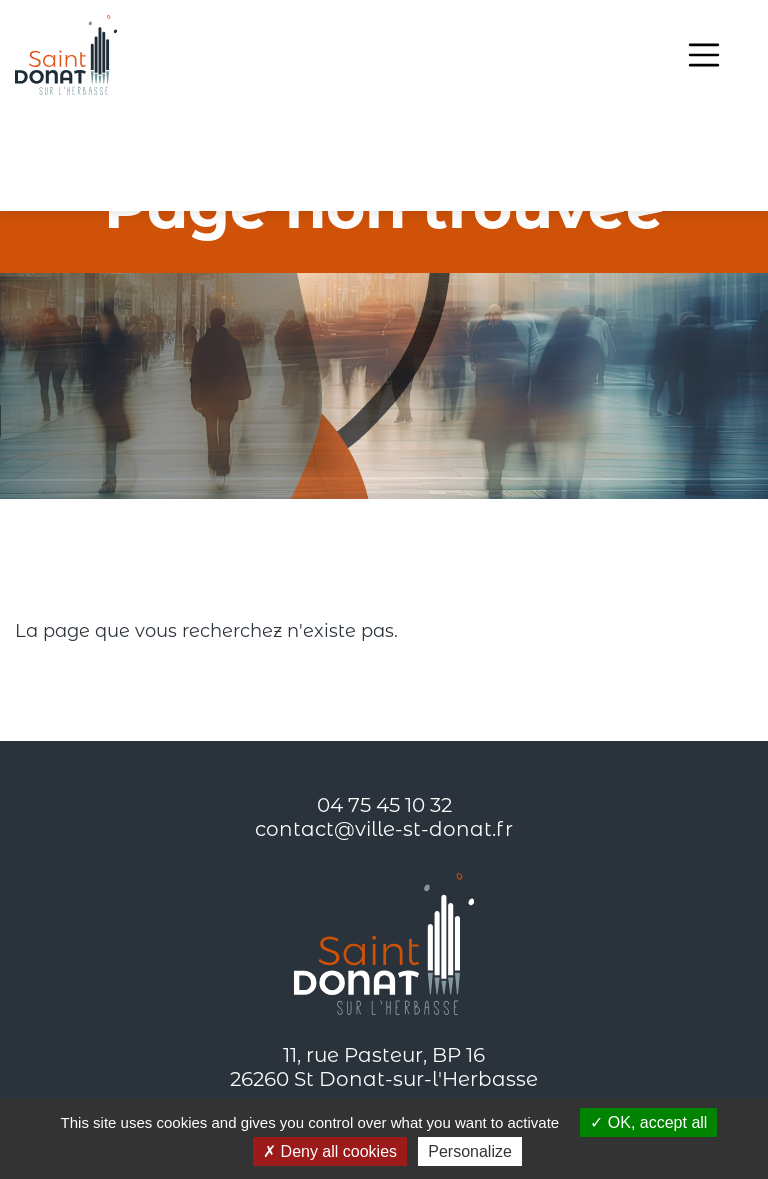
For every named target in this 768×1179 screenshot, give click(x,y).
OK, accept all (648, 1122)
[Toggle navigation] (704, 55)
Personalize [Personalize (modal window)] (470, 1151)
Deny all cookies (330, 1151)
